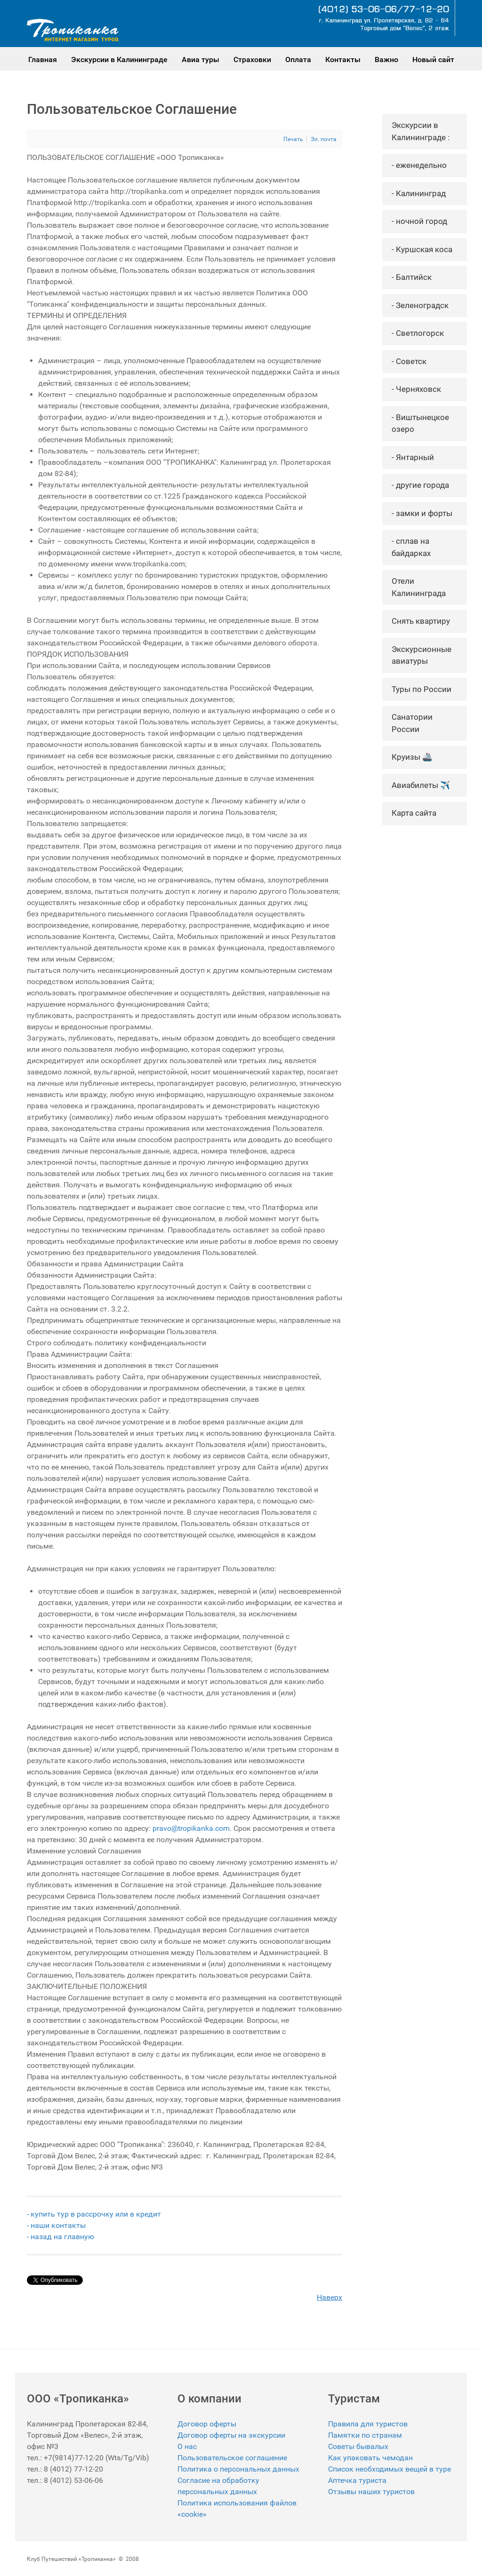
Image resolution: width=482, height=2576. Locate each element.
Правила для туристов (368, 2423)
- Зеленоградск (420, 305)
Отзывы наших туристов (371, 2491)
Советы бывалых (358, 2446)
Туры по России (421, 689)
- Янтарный (413, 457)
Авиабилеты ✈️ (421, 785)
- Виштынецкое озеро (420, 423)
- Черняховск (416, 389)
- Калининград (419, 193)
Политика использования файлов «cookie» (237, 2508)
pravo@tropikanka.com (191, 1828)
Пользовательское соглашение (232, 2457)
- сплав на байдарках (411, 547)
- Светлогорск (418, 333)
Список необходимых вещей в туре (389, 2469)
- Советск (409, 361)
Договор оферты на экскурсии (231, 2435)
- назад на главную (60, 2236)
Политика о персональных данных (238, 2469)
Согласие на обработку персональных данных (218, 2486)
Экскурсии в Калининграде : (421, 131)
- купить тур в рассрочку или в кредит (94, 2214)
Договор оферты (206, 2423)
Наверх (329, 2297)
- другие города (420, 485)
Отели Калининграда (419, 587)
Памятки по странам (365, 2435)
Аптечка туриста (357, 2480)
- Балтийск (412, 277)
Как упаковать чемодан (370, 2457)
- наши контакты (57, 2225)
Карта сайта (414, 813)
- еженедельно (419, 165)
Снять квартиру (421, 621)
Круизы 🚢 (412, 757)
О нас (187, 2446)
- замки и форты (422, 513)
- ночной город (419, 221)
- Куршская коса (422, 249)
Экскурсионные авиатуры (421, 655)
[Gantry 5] (73, 30)
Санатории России (412, 723)
